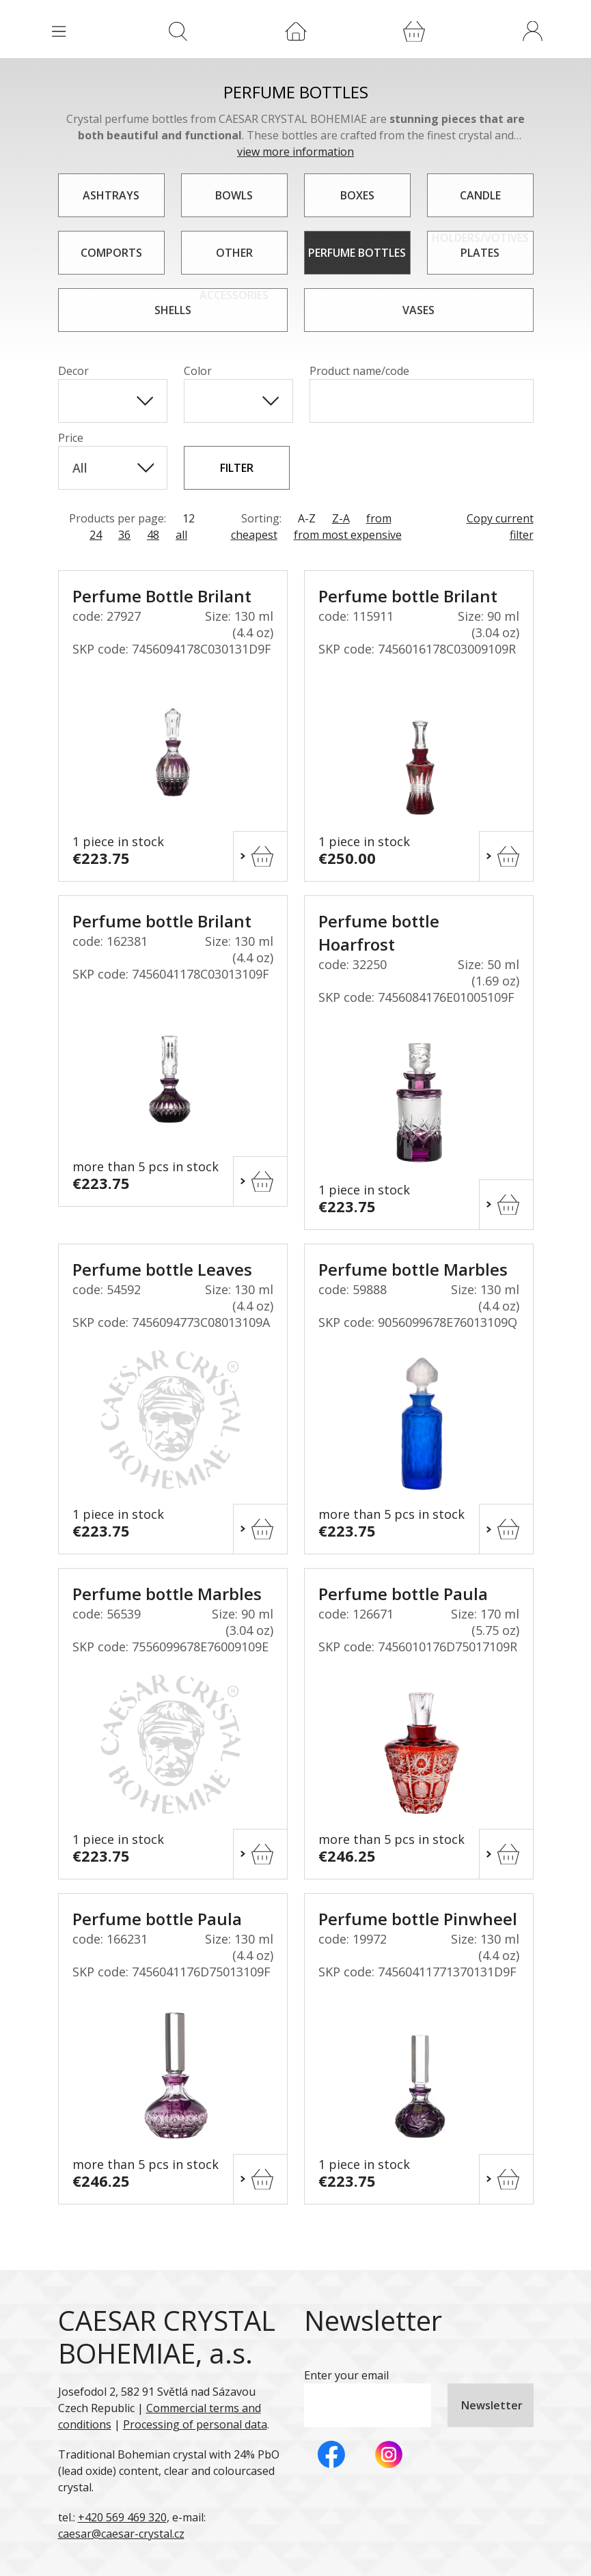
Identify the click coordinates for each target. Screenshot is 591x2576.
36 (124, 534)
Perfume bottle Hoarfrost (378, 932)
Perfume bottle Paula (403, 1593)
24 (96, 534)
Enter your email (346, 2375)
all (181, 534)
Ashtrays (111, 195)
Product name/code (359, 370)
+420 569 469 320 (122, 2517)
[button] (532, 31)
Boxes (357, 195)
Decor (73, 370)
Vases (418, 310)
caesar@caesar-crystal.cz (121, 2533)
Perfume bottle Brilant (407, 596)
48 (153, 534)
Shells (172, 310)
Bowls (234, 195)
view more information (295, 151)
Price (70, 437)
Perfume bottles (357, 252)
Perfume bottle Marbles (413, 1269)
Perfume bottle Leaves (162, 1269)
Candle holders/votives (480, 202)
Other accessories (234, 260)
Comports (111, 252)
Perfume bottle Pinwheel (417, 1918)
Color (198, 370)
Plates (480, 252)
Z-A (341, 518)
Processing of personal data (195, 2424)
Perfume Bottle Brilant (161, 596)
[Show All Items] (145, 401)
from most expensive (348, 534)
